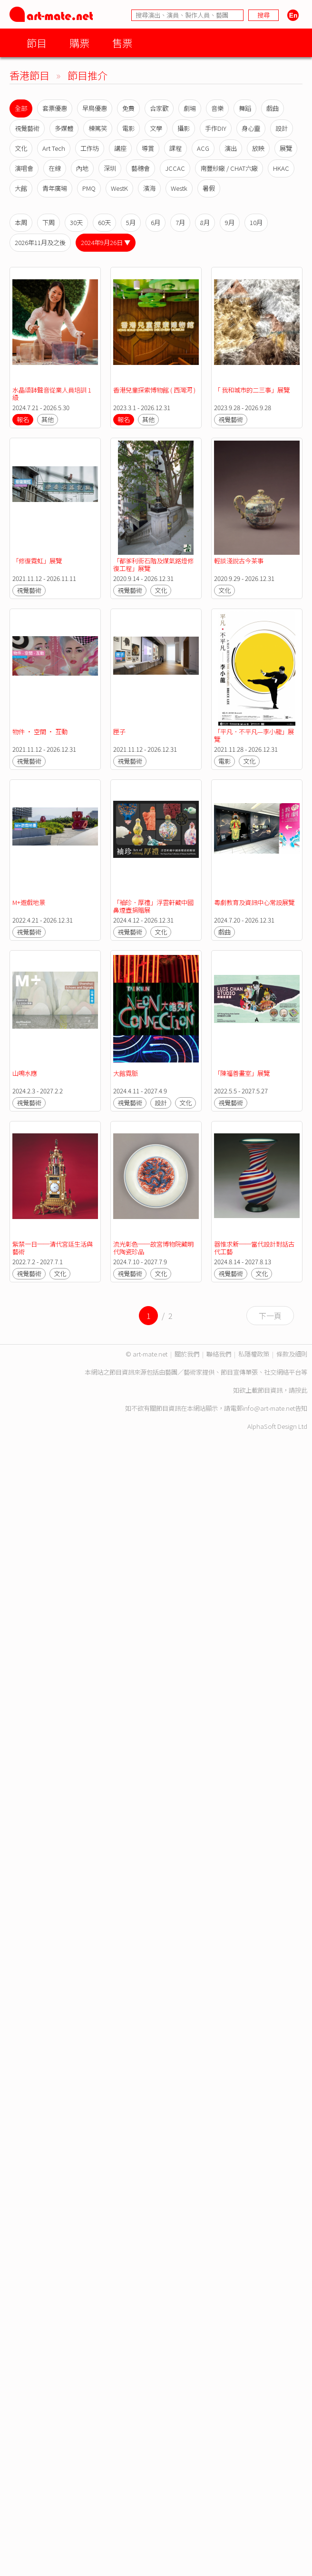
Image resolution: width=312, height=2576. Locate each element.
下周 (48, 222)
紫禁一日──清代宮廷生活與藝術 (52, 1247)
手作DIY (215, 128)
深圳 (110, 168)
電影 (128, 128)
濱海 (149, 188)
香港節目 (29, 75)
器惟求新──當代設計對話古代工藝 (254, 1247)
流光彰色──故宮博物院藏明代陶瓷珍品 (153, 1247)
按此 (301, 1390)
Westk (179, 188)
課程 (175, 148)
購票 (79, 42)
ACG (203, 148)
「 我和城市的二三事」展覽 (252, 389)
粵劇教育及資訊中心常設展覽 (254, 902)
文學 (156, 128)
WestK (119, 188)
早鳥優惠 (94, 108)
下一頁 (270, 1315)
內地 (82, 168)
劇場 (190, 108)
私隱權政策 (253, 1353)
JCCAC (175, 168)
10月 (256, 222)
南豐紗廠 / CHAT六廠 (229, 168)
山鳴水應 (24, 1073)
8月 (205, 222)
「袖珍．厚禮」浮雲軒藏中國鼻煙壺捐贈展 (153, 906)
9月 (229, 222)
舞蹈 (245, 108)
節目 (37, 42)
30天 (76, 222)
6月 (155, 222)
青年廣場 (54, 188)
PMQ (89, 188)
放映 (258, 148)
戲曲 (272, 108)
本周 (21, 222)
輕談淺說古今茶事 (238, 560)
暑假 (209, 188)
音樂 (217, 108)
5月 (131, 222)
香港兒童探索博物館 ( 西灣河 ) (154, 389)
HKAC (281, 168)
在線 (55, 168)
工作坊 (89, 148)
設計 (281, 128)
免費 (128, 108)
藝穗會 (140, 168)
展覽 (286, 148)
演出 (230, 148)
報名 (23, 419)
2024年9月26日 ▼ (105, 242)
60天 (104, 222)
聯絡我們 (218, 1353)
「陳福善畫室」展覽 (242, 1073)
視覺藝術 (27, 128)
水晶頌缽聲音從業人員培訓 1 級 (52, 393)
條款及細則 (291, 1353)
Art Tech (53, 148)
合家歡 (159, 108)
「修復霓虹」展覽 (37, 560)
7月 (180, 222)
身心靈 (251, 128)
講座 (120, 148)
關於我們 (187, 1353)
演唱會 (24, 168)
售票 (122, 42)
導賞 (148, 148)
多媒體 (64, 128)
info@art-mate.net (269, 1408)
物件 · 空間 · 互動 (40, 731)
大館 (21, 188)
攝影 (183, 128)
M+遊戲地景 (28, 902)
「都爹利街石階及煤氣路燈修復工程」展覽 (153, 564)
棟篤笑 (97, 128)
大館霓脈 (125, 1073)
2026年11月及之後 (40, 242)
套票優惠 (54, 108)
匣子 (119, 731)
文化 (21, 148)
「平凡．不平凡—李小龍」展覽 (254, 735)
